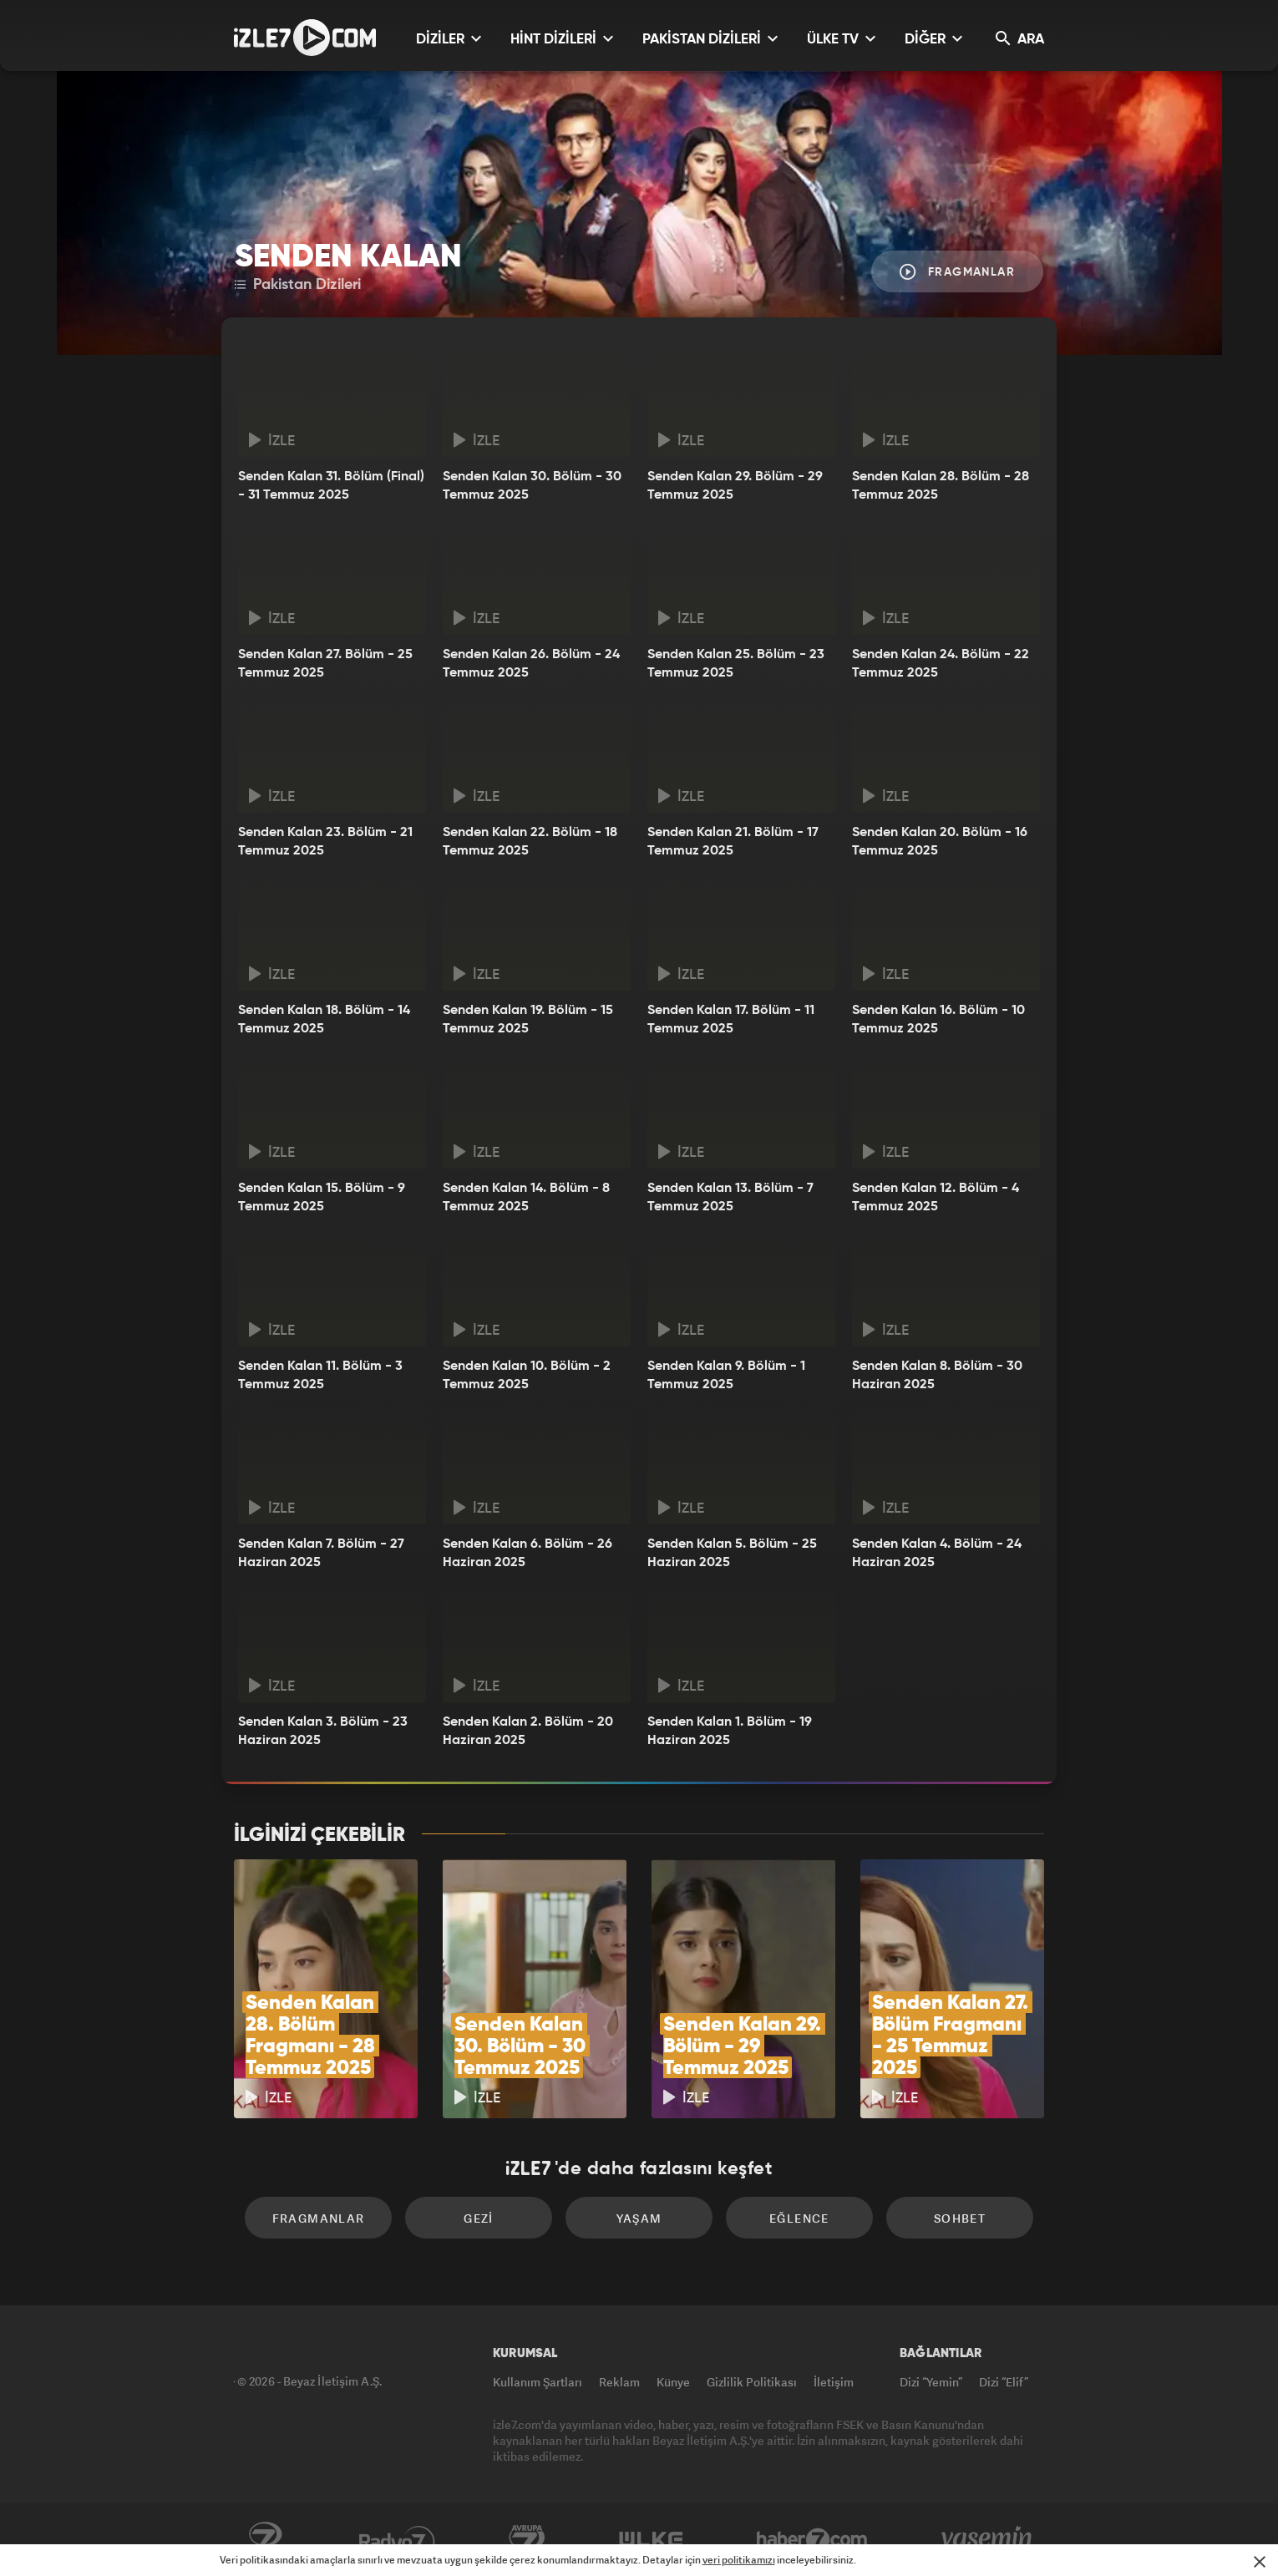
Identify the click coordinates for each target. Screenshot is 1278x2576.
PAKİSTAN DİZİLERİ (710, 38)
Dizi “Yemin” (931, 2382)
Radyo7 (397, 2540)
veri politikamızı (738, 2560)
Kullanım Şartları (537, 2382)
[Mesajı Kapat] (1259, 2562)
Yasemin (988, 2540)
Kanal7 (265, 2540)
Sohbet (960, 2218)
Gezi (479, 2218)
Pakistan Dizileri (298, 284)
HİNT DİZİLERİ (561, 38)
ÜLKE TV (841, 38)
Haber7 (812, 2540)
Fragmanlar (957, 271)
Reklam (619, 2382)
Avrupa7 (527, 2540)
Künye (673, 2382)
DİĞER (933, 38)
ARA (1020, 38)
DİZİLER (448, 38)
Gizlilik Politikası (752, 2382)
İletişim (834, 2382)
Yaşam (639, 2218)
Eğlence (799, 2218)
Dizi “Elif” (1003, 2382)
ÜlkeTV (651, 2540)
